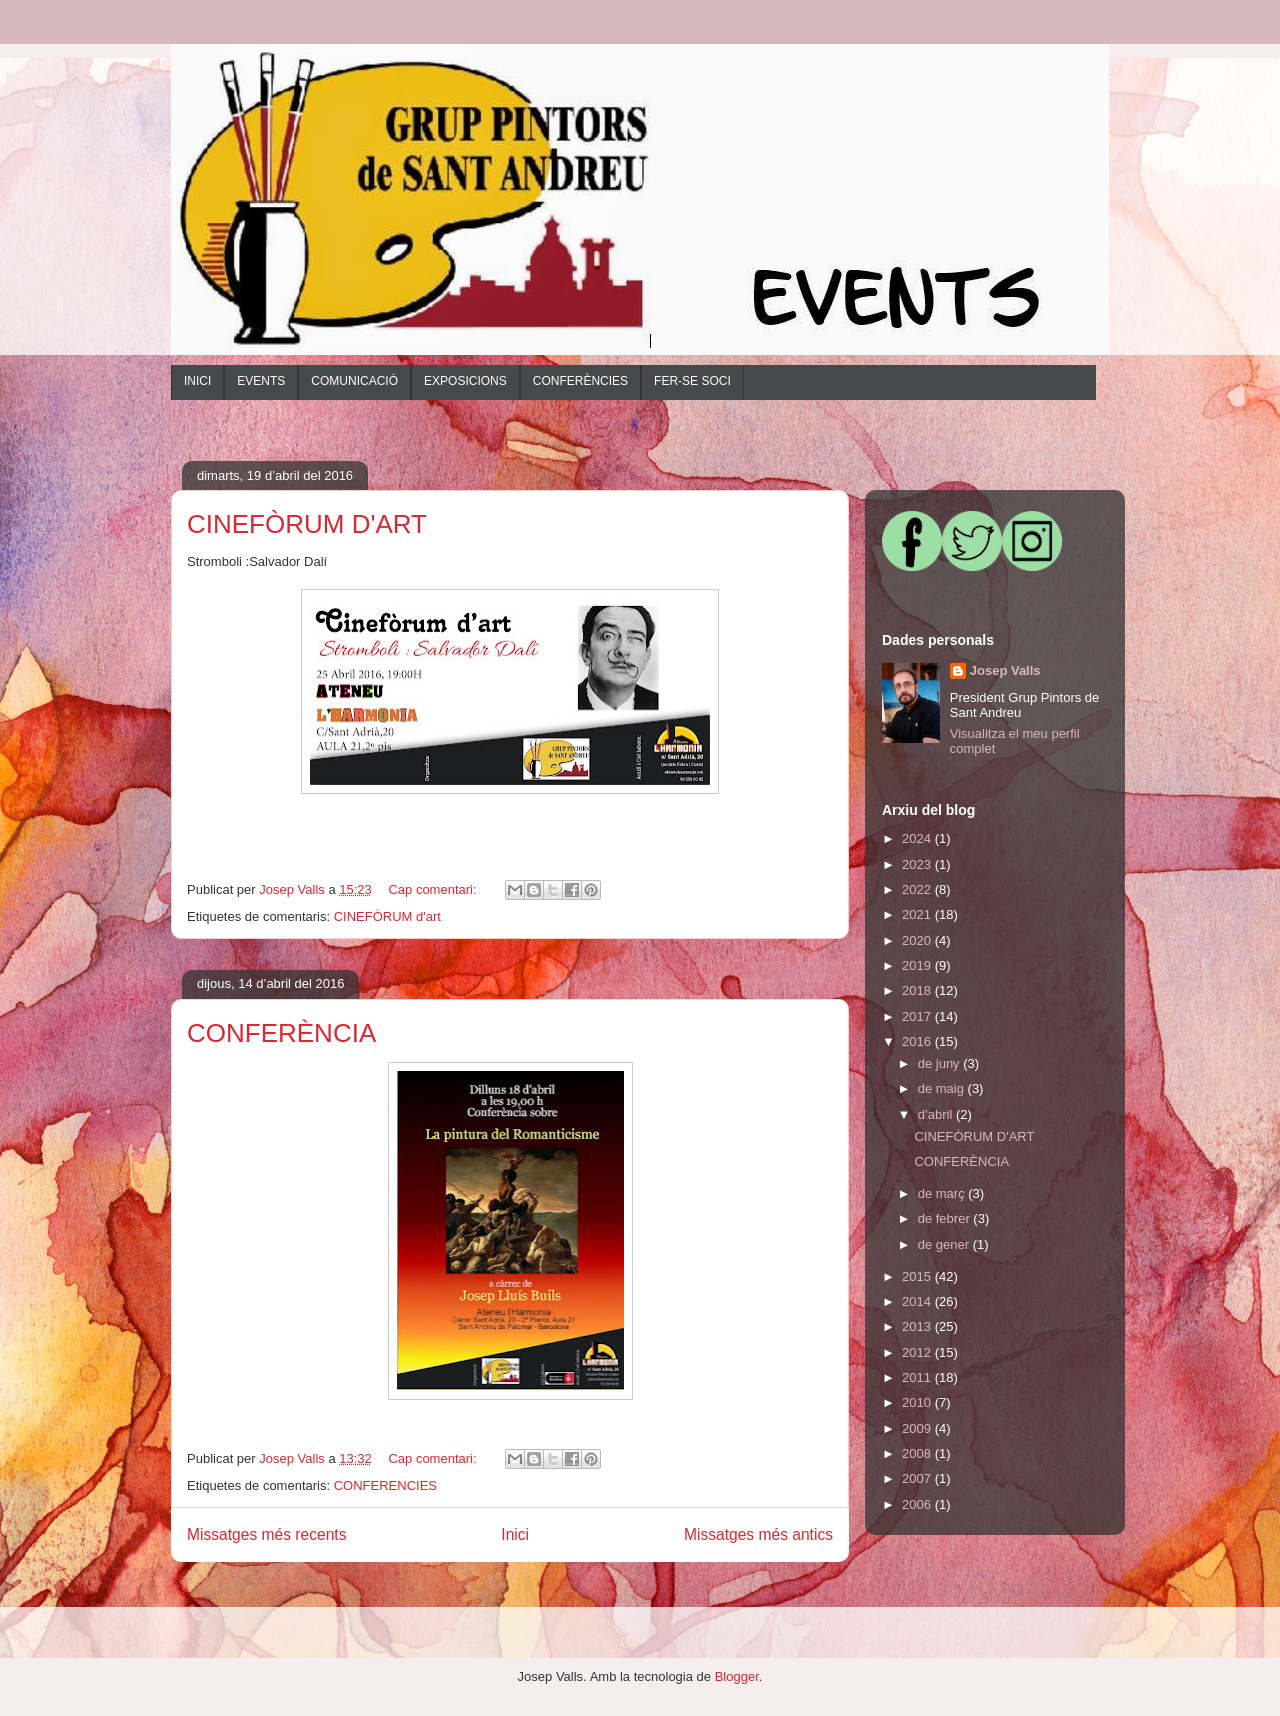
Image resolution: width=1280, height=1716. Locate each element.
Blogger (737, 1676)
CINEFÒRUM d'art (387, 916)
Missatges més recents (266, 1534)
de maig (943, 1088)
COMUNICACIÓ (354, 381)
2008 (918, 1453)
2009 (918, 1428)
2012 (918, 1352)
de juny (941, 1063)
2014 (918, 1301)
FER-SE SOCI (692, 381)
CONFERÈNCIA (281, 1033)
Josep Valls (1005, 670)
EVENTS (261, 381)
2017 (918, 1016)
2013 (918, 1326)
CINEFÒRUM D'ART (307, 524)
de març (943, 1193)
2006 (918, 1504)
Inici (515, 1534)
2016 (918, 1041)
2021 (918, 914)
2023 (918, 864)
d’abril (937, 1114)
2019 (918, 965)
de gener (945, 1244)
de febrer (946, 1218)
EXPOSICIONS (465, 381)
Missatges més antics (758, 1534)
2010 (918, 1402)
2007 (918, 1478)
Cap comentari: (434, 889)
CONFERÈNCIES (580, 381)
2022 (918, 889)
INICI (197, 381)
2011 (918, 1377)
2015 (918, 1276)
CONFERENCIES (385, 1485)
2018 (918, 990)
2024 (918, 838)
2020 (918, 940)
